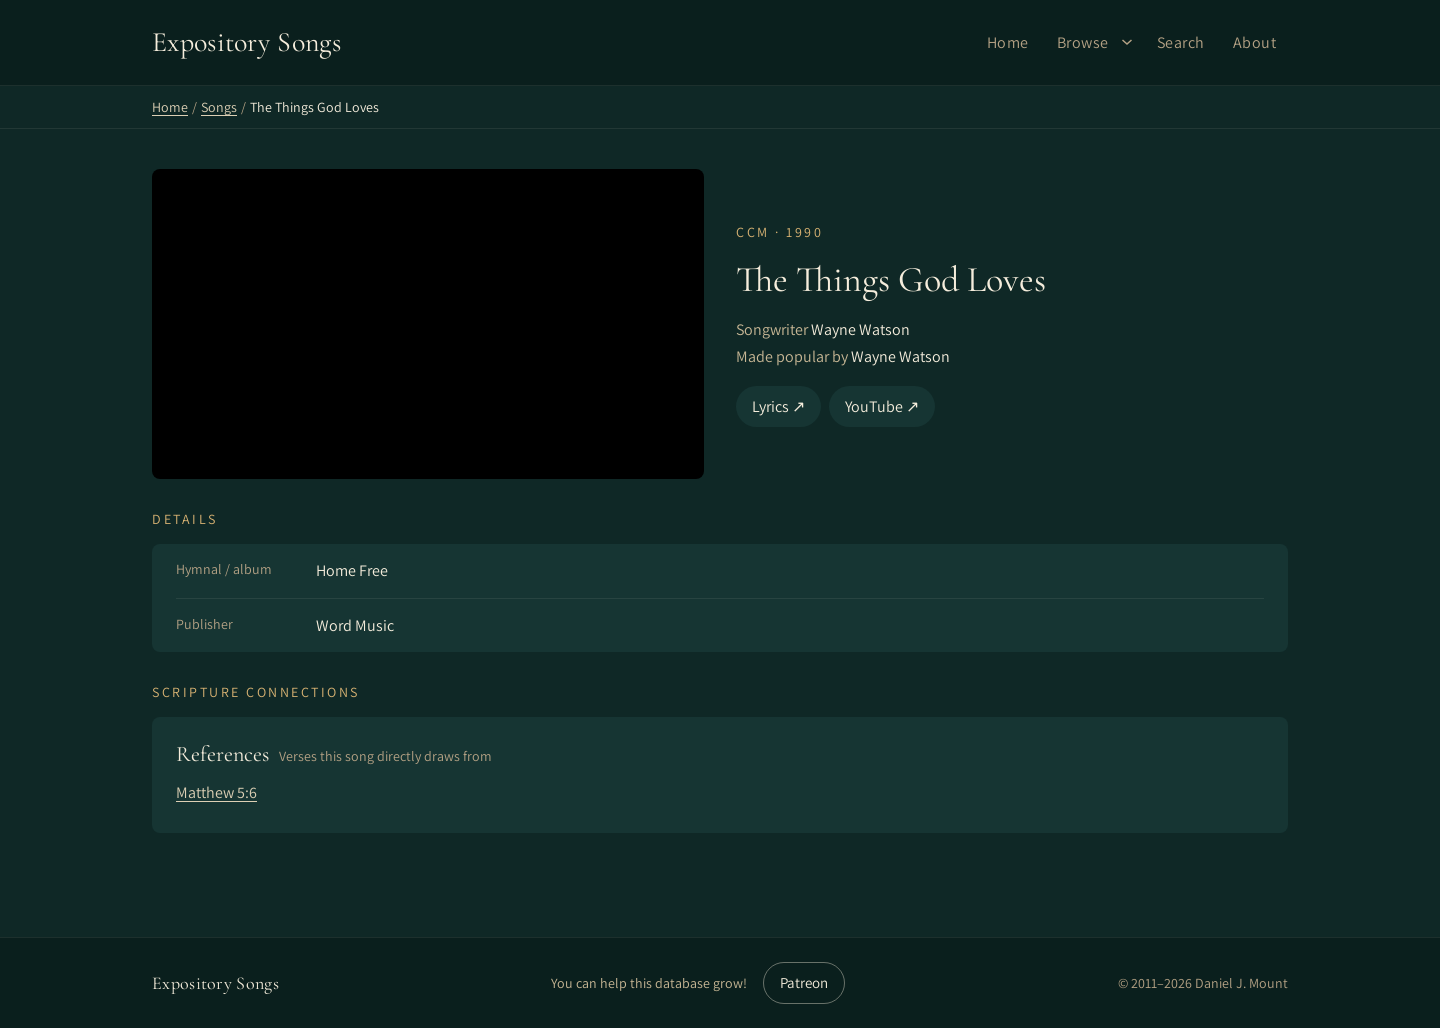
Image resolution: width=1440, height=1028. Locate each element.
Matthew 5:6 (216, 792)
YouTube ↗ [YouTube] (882, 406)
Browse (1083, 42)
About (1255, 42)
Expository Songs (215, 983)
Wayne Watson (860, 329)
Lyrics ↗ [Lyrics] (778, 406)
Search (1181, 42)
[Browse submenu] (1127, 42)
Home (1008, 42)
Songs (219, 107)
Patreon (804, 982)
